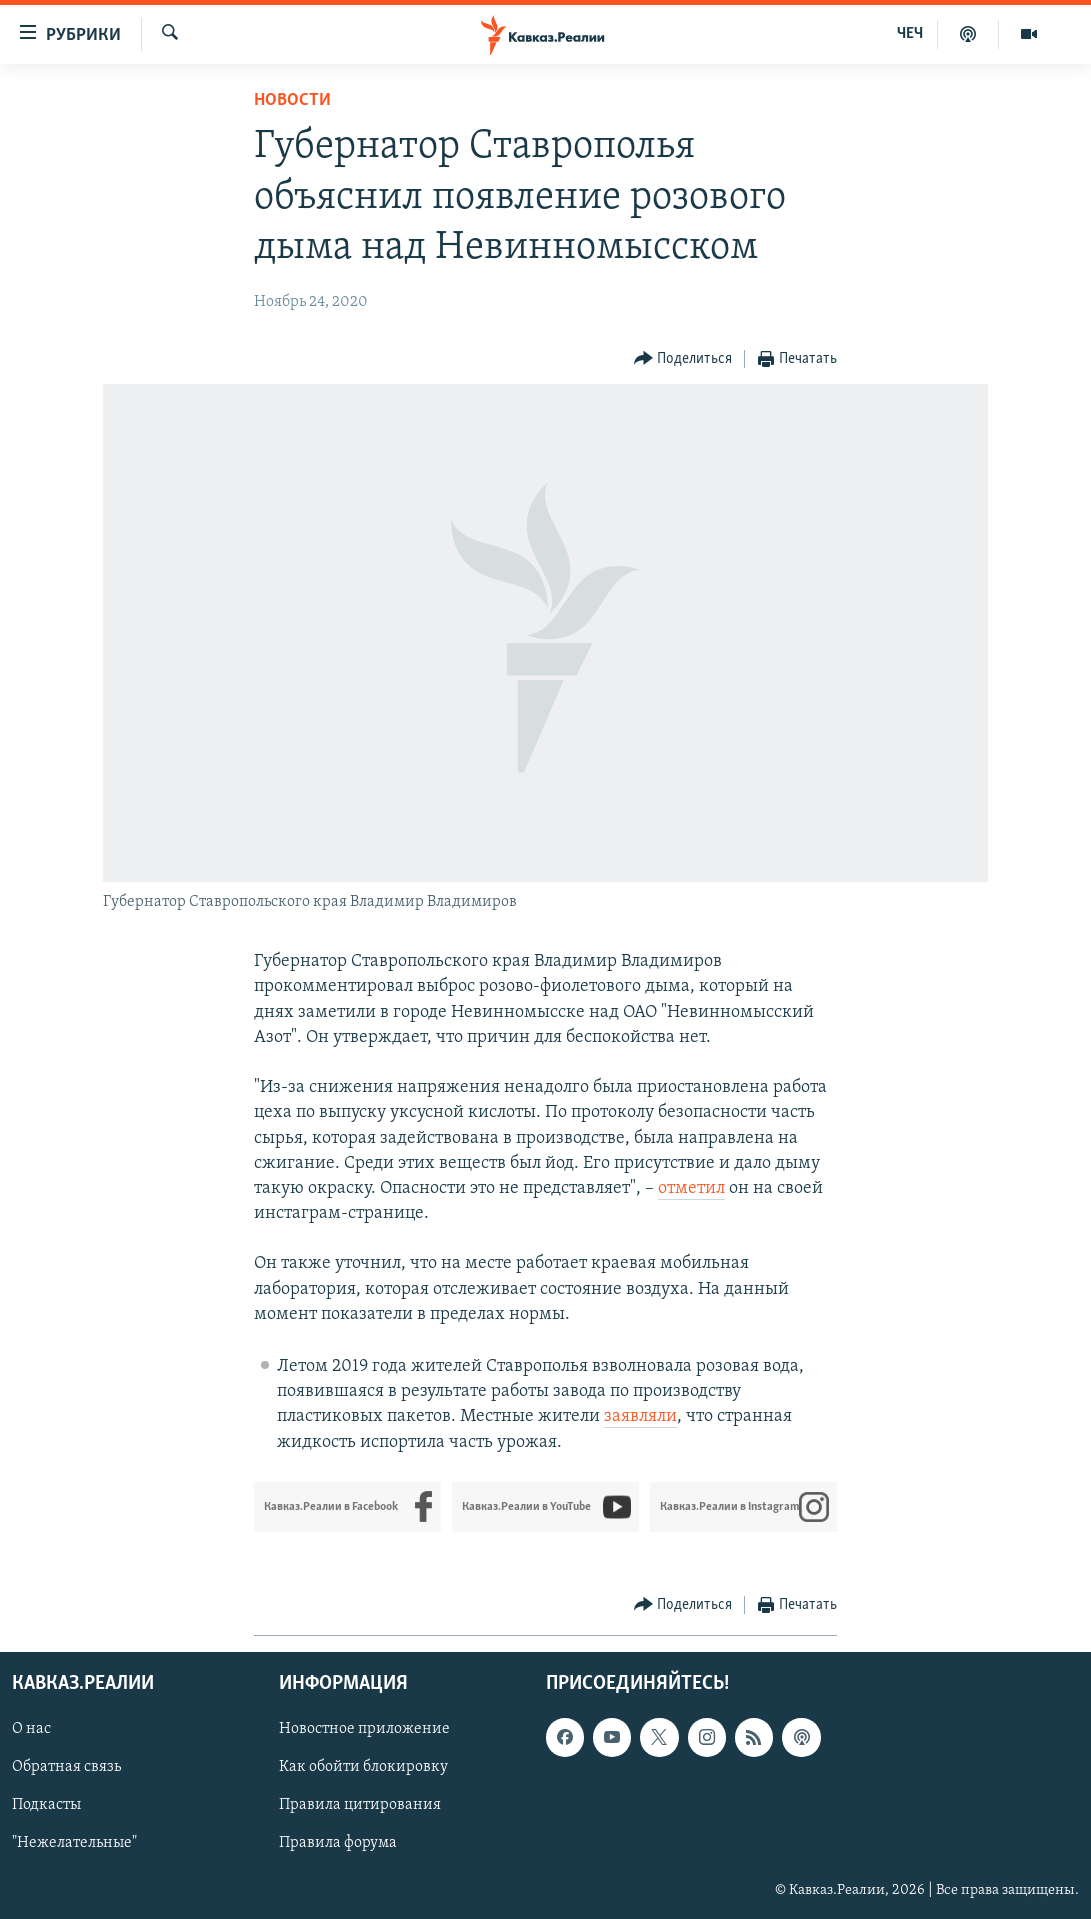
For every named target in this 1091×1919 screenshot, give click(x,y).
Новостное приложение (364, 1729)
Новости (292, 100)
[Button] (683, 359)
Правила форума (338, 1843)
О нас (31, 1729)
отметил (691, 1188)
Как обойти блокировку (363, 1767)
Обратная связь (66, 1767)
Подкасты (46, 1805)
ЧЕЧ (910, 34)
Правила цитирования (360, 1805)
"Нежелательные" (74, 1843)
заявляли (640, 1416)
